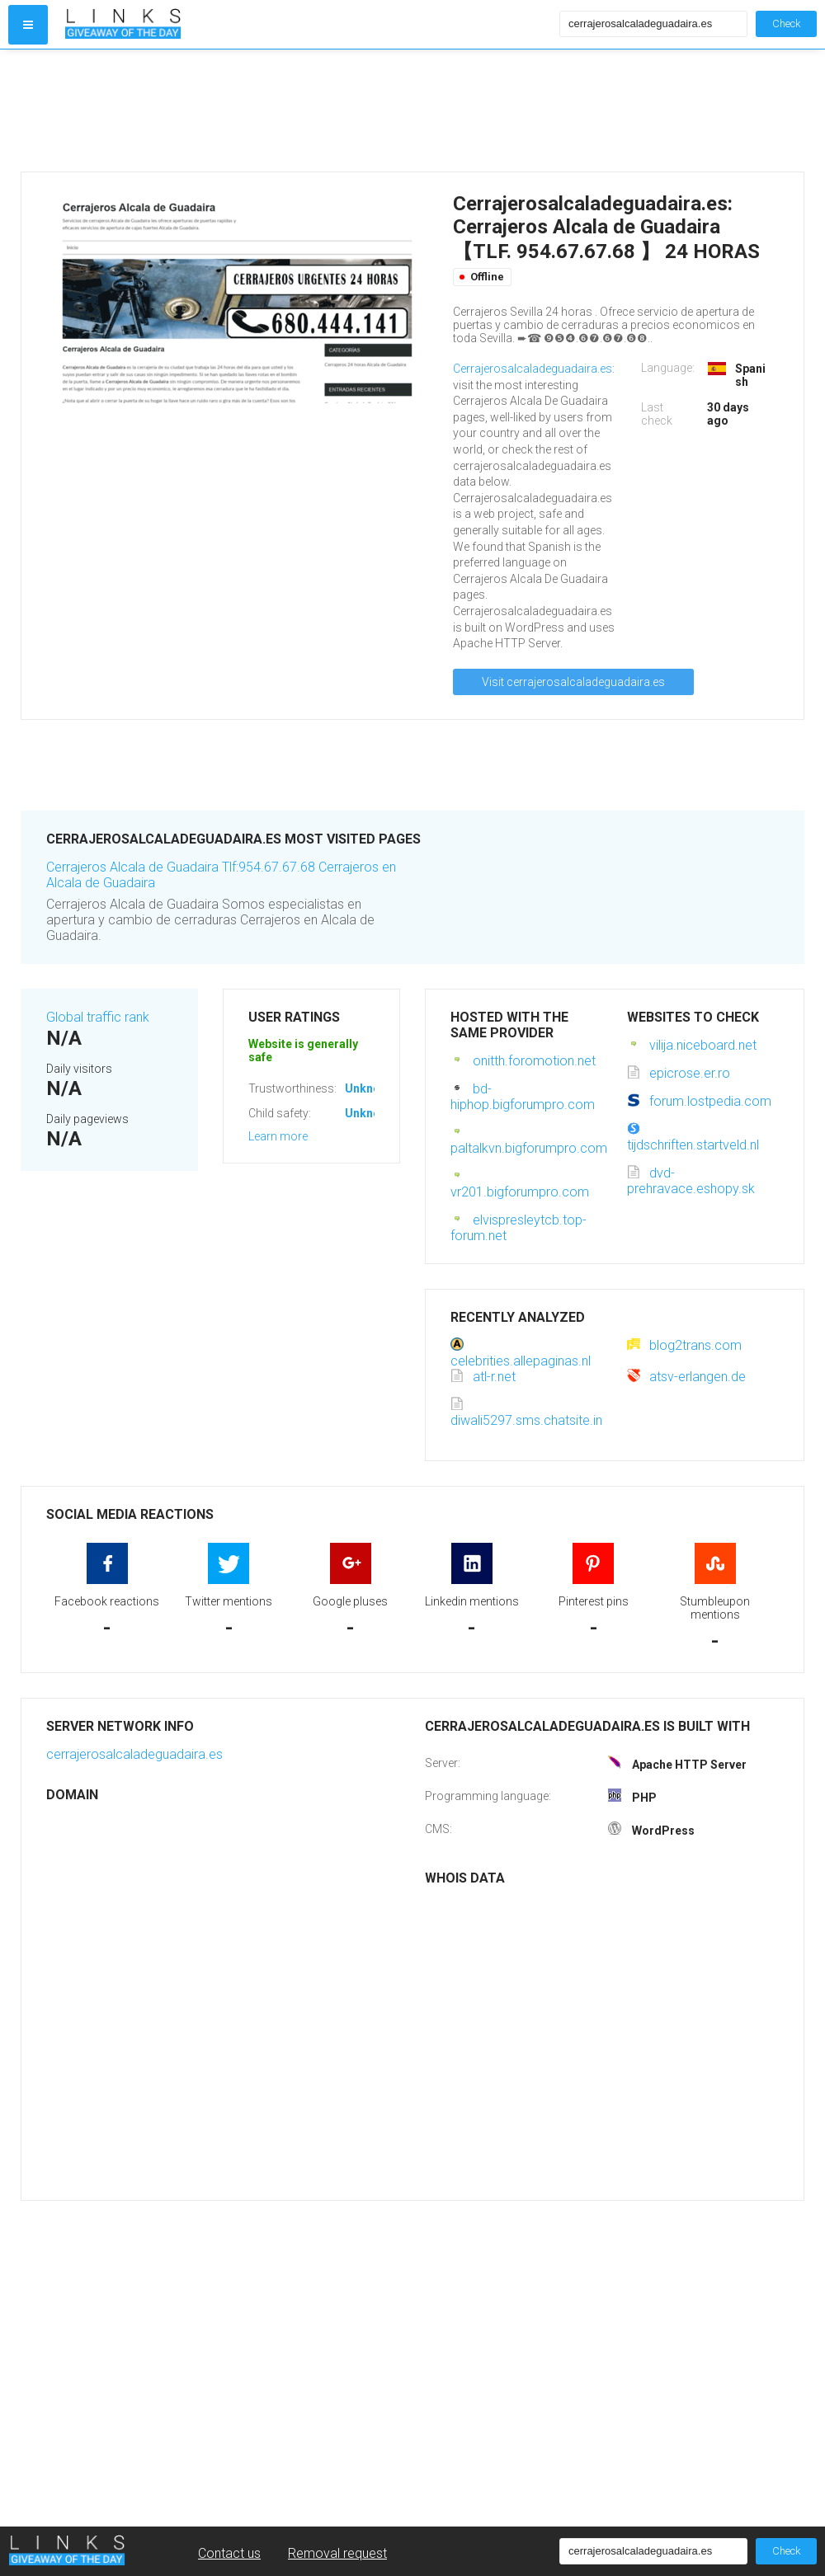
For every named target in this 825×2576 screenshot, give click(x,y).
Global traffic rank (97, 1017)
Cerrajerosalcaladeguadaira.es (532, 368)
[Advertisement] (308, 110)
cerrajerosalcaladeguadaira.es (134, 1754)
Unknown (370, 1088)
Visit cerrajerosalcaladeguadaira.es (573, 682)
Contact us (229, 2553)
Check (786, 23)
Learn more (278, 1136)
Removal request (337, 2553)
